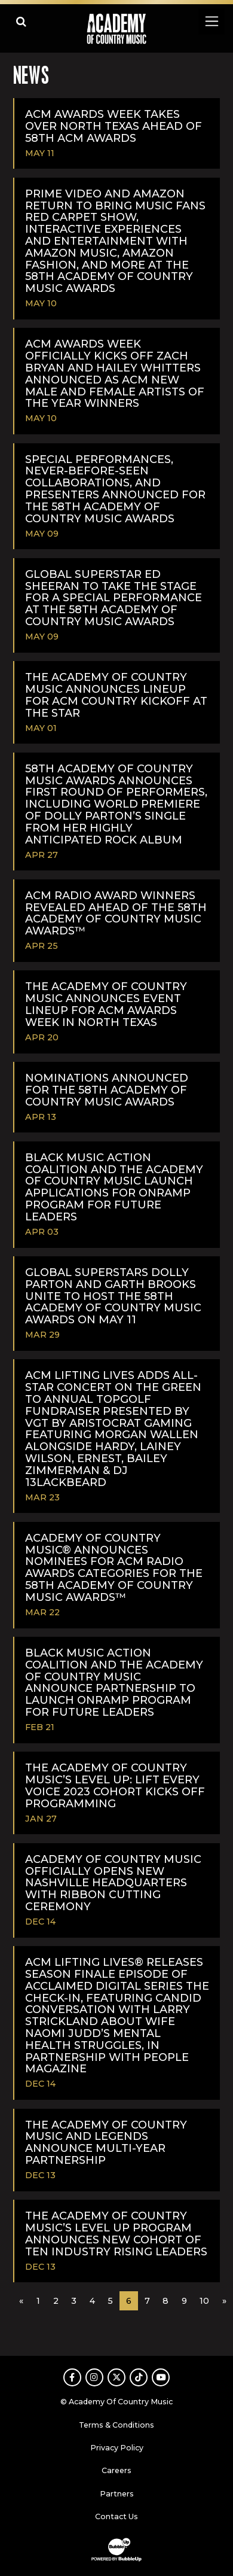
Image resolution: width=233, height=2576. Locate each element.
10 (204, 2300)
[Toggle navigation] (211, 21)
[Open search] (21, 21)
